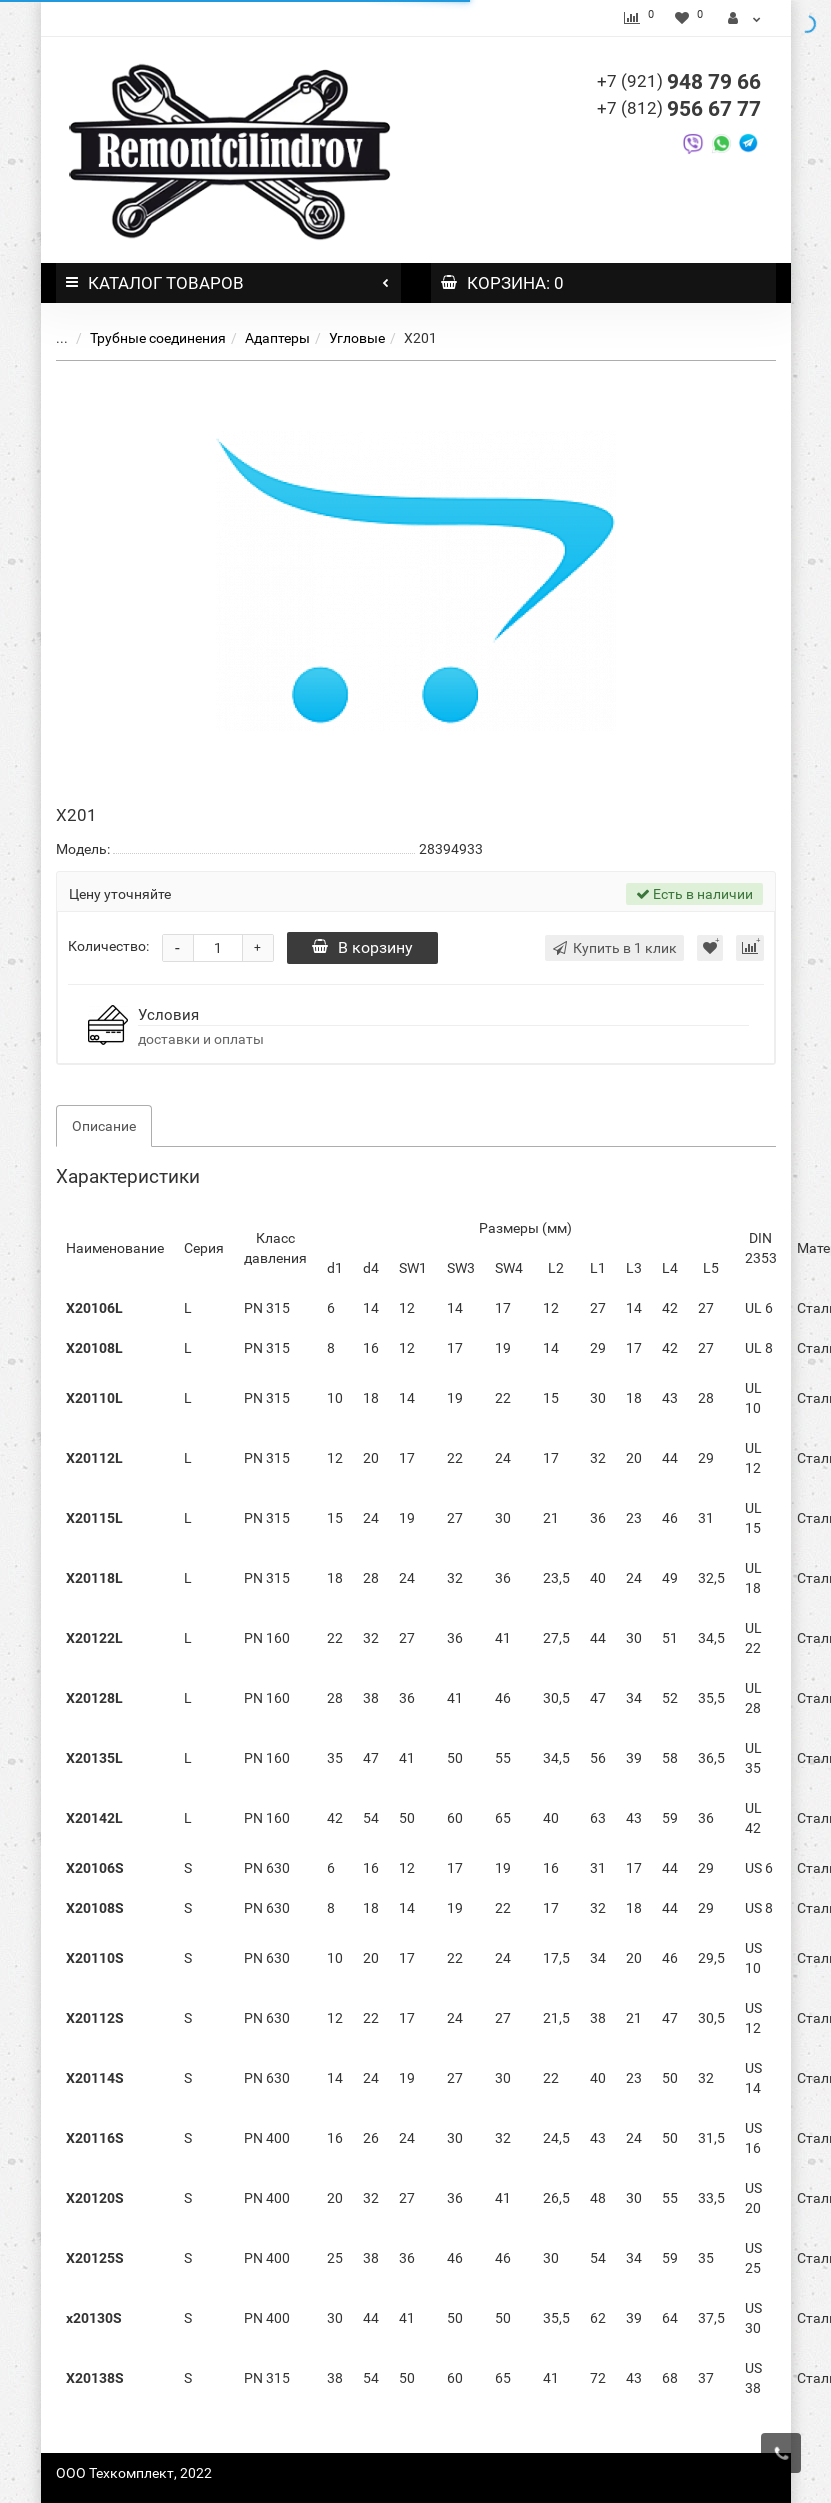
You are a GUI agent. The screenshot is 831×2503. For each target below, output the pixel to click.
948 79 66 (679, 82)
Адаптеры (277, 338)
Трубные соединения (158, 338)
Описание (104, 1126)
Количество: (108, 946)
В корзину (362, 947)
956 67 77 (679, 109)
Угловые (357, 338)
